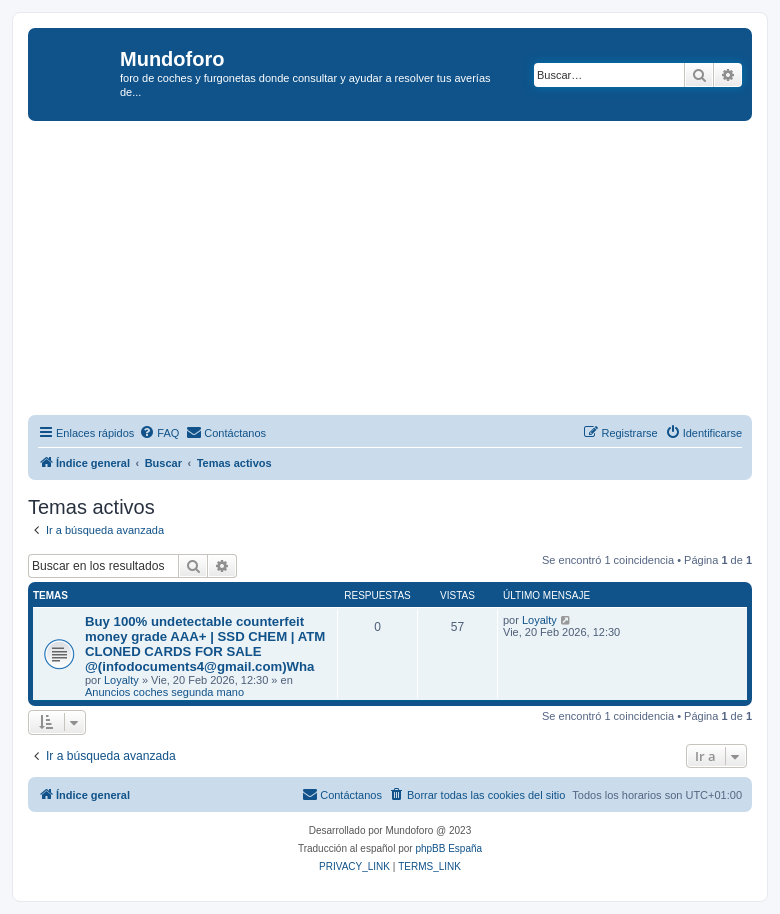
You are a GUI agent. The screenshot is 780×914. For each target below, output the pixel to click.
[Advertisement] (404, 271)
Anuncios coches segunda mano (164, 692)
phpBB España (448, 848)
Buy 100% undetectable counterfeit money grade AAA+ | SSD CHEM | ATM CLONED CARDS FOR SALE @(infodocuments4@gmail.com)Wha (205, 644)
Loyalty (121, 680)
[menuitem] (159, 433)
